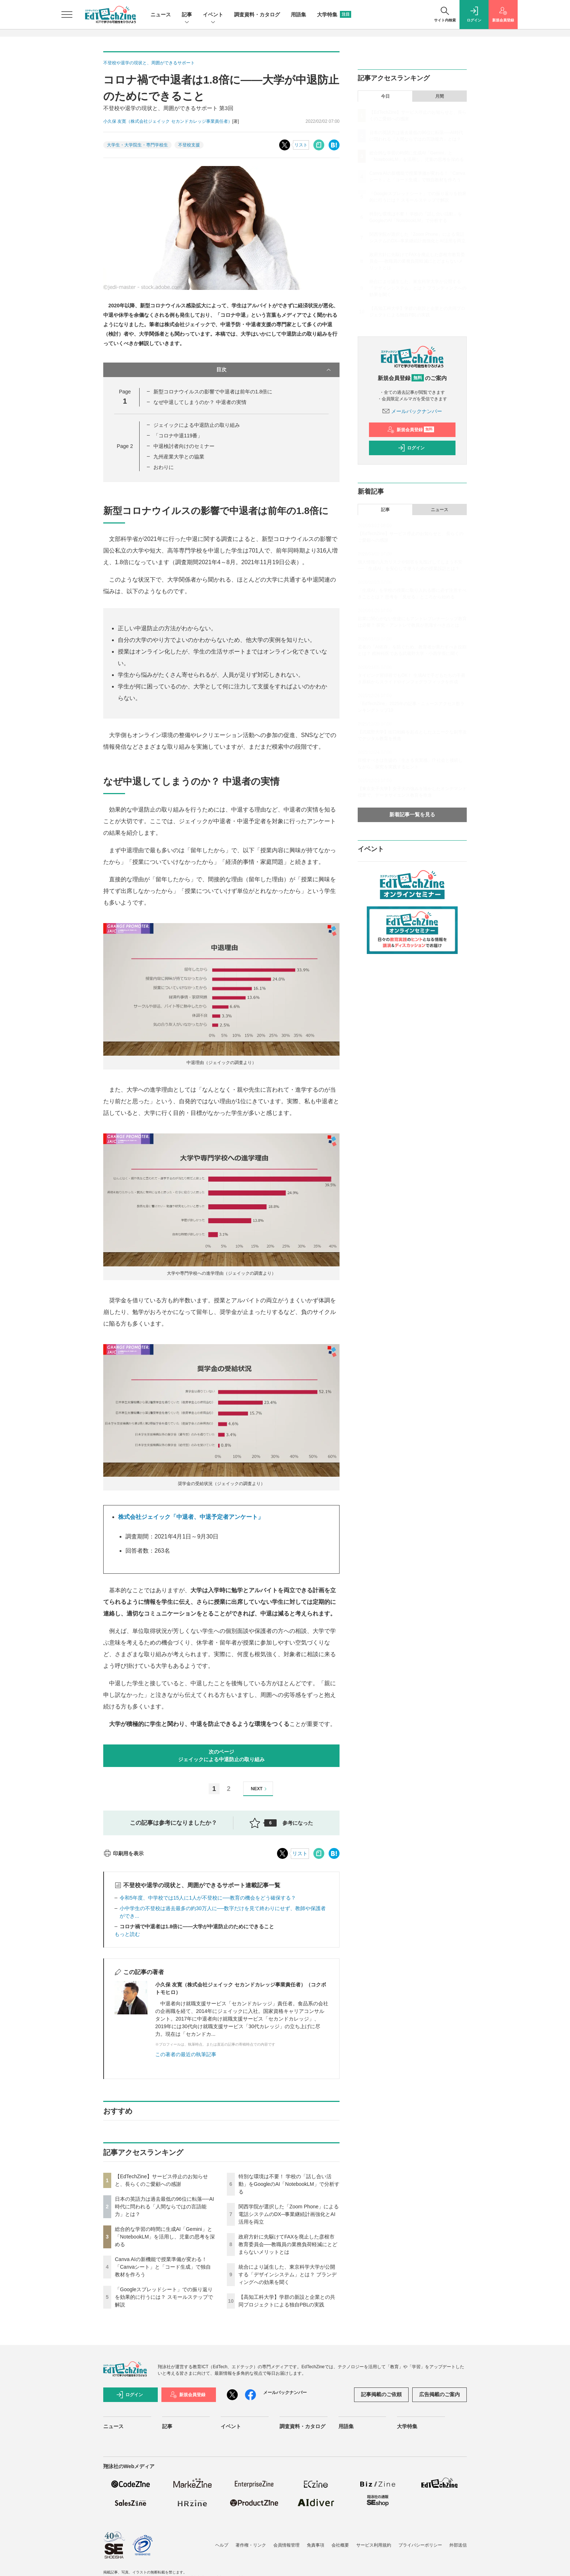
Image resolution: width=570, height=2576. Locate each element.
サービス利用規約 (373, 2545)
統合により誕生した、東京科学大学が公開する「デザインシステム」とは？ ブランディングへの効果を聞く (287, 2274)
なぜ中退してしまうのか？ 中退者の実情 (199, 402)
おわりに (163, 467)
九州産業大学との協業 (178, 457)
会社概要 (340, 2545)
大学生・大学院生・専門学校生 (137, 144)
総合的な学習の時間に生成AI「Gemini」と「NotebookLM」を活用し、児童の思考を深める (165, 2236)
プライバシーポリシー (420, 2545)
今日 (385, 96)
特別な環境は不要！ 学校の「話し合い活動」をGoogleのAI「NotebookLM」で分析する (289, 2184)
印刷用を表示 (123, 1853)
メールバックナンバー (412, 411)
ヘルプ (221, 2545)
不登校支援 (189, 144)
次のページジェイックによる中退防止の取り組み (221, 1755)
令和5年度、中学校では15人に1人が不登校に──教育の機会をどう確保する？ (208, 1898)
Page (125, 446)
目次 (274, 369)
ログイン (411, 448)
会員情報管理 (286, 2545)
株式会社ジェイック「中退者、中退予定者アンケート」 (191, 1517)
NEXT (260, 1789)
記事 (187, 15)
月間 (439, 96)
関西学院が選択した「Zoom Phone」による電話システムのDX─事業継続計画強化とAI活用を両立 (288, 2214)
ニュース (160, 14)
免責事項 (315, 2545)
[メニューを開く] (66, 14)
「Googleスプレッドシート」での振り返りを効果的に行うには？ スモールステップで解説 (164, 2297)
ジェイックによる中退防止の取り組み (196, 425)
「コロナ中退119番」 (177, 435)
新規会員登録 (410, 429)
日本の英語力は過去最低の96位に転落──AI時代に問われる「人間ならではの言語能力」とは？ (164, 2206)
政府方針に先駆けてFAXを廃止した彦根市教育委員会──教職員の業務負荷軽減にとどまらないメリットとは (287, 2244)
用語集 (298, 14)
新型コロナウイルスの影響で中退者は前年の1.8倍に (212, 392)
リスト (301, 144)
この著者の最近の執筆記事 (185, 2054)
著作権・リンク (251, 2545)
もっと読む (127, 1934)
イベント (213, 15)
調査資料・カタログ (257, 14)
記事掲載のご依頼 (381, 2394)
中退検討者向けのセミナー (183, 446)
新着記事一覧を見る (412, 814)
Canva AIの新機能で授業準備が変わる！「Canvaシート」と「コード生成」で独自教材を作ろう (163, 2266)
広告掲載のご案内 (439, 2394)
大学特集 (334, 14)
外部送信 (458, 2545)
